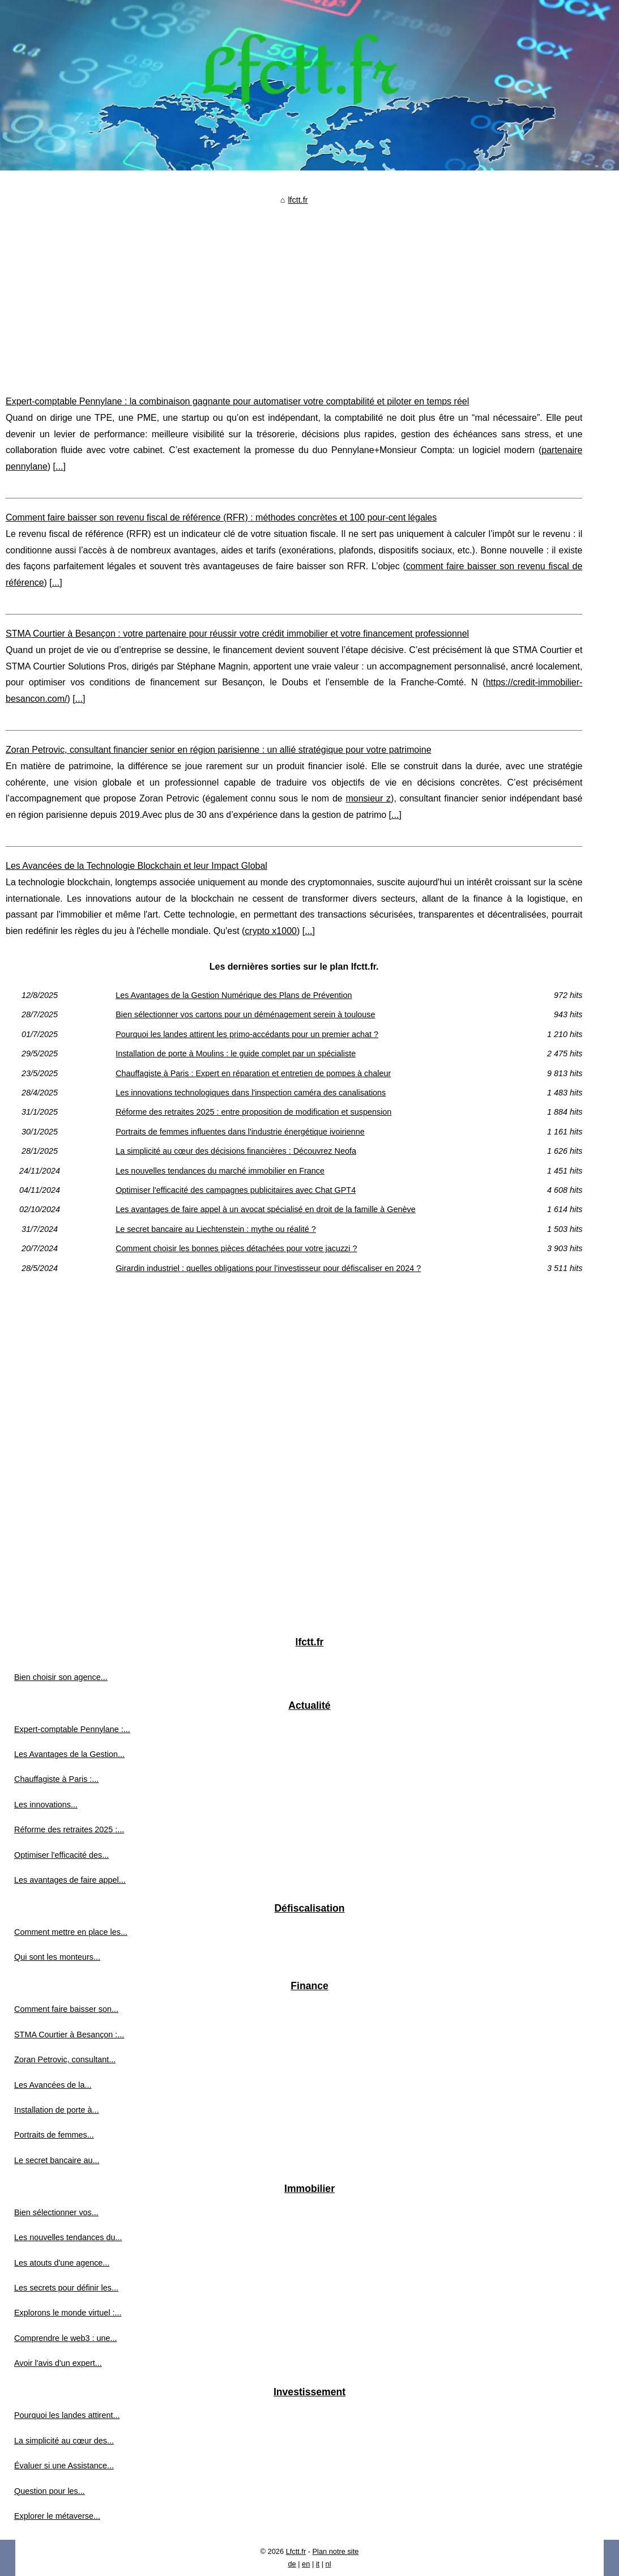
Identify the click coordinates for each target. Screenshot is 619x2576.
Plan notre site (336, 2551)
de (292, 2564)
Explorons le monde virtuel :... (68, 2312)
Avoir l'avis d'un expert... (58, 2363)
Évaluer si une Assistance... (64, 2465)
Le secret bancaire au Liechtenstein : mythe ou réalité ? (216, 1229)
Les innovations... (46, 1804)
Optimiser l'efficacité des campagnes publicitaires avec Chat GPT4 (236, 1190)
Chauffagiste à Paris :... (56, 1779)
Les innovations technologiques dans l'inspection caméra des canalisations (251, 1093)
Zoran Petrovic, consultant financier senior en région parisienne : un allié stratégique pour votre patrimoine (219, 749)
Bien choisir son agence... (61, 1677)
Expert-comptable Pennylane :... (72, 1729)
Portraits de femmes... (54, 2134)
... (59, 466)
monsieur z (368, 798)
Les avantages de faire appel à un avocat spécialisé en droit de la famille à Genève (266, 1209)
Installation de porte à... (56, 2109)
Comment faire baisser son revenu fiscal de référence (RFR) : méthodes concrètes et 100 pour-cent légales (221, 517)
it (317, 2564)
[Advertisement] (294, 291)
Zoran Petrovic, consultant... (65, 2059)
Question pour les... (49, 2491)
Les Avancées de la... (53, 2084)
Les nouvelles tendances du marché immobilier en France (220, 1171)
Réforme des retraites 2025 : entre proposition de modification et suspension (253, 1112)
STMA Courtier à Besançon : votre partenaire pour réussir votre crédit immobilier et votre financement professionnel (237, 633)
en (306, 2564)
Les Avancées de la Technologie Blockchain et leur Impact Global (136, 866)
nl (328, 2564)
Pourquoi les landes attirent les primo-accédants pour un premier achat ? (247, 1034)
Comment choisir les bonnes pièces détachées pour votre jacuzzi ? (236, 1248)
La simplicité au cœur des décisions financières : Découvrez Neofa (236, 1151)
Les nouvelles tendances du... (68, 2237)
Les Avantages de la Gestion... (69, 1754)
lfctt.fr (298, 199)
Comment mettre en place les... (70, 1932)
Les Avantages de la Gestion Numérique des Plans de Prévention (234, 995)
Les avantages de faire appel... (70, 1879)
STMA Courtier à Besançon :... (69, 2034)
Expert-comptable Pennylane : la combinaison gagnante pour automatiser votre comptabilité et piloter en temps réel (237, 401)
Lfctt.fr (296, 2551)
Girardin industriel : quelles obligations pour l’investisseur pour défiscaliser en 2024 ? (268, 1268)
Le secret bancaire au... (56, 2160)
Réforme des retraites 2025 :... (69, 1829)
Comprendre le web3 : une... (65, 2338)
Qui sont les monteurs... (57, 1956)
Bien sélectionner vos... (56, 2212)
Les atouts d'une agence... (61, 2262)
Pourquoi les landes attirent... (66, 2415)
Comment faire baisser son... (66, 2009)
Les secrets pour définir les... (66, 2287)
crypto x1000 (271, 931)
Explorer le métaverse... (57, 2515)
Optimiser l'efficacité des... (61, 1855)
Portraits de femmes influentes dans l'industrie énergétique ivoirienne (240, 1132)
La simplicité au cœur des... (64, 2440)
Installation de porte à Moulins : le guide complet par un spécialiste (236, 1053)
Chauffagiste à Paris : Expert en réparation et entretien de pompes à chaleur (253, 1073)
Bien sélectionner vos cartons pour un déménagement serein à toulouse (245, 1014)
